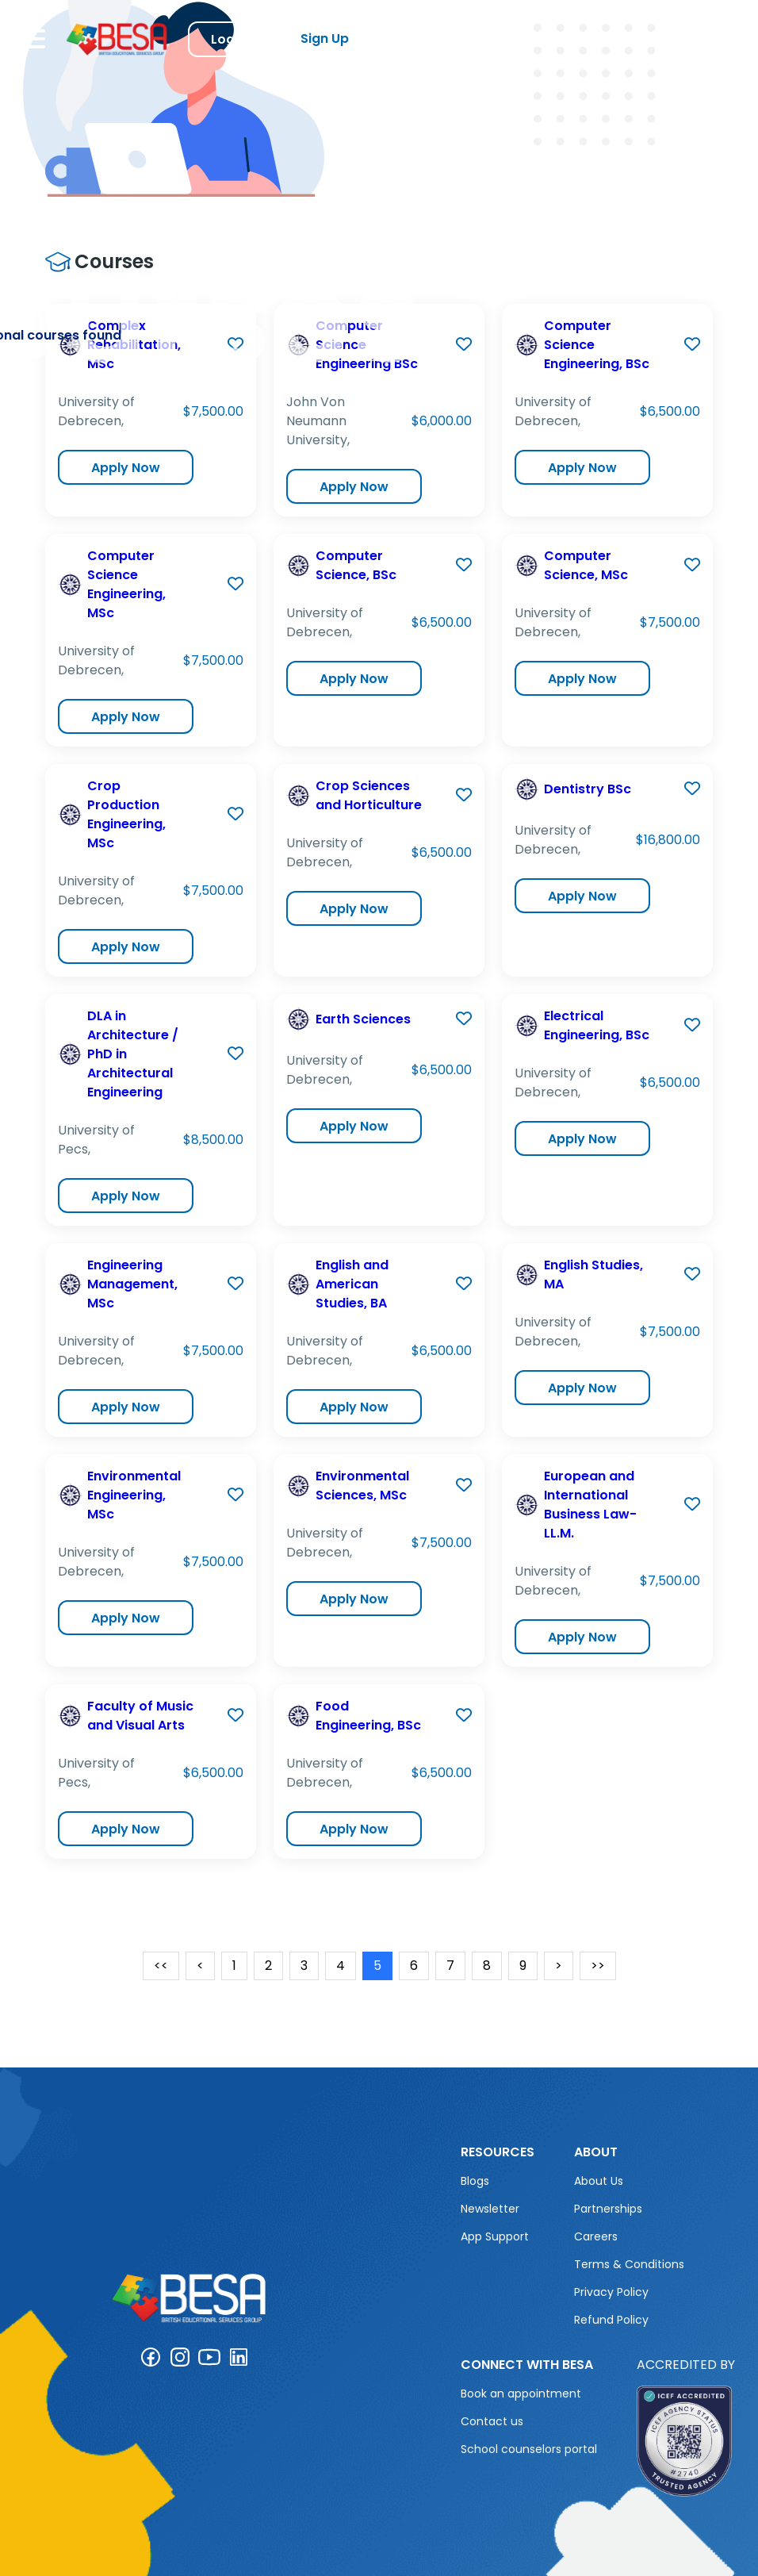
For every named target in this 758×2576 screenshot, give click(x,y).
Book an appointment (521, 2393)
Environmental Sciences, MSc (362, 1485)
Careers (596, 2236)
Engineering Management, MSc (132, 1284)
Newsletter (490, 2209)
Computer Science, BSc (356, 565)
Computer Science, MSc (586, 565)
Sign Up (325, 38)
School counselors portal (529, 2449)
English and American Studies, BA (352, 1284)
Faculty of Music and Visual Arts (140, 1715)
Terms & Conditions (629, 2264)
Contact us (492, 2421)
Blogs (475, 2181)
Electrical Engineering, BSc (596, 1025)
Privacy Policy (611, 2292)
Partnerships (608, 2209)
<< (161, 1965)
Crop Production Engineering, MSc (126, 814)
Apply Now (125, 468)
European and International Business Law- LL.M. (590, 1504)
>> (598, 1965)
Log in (230, 39)
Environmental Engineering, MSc (134, 1495)
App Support (495, 2236)
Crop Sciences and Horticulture (369, 795)
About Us (598, 2181)
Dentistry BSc (587, 789)
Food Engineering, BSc (368, 1715)
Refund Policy (611, 2320)
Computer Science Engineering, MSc (126, 584)
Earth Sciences (363, 1019)
